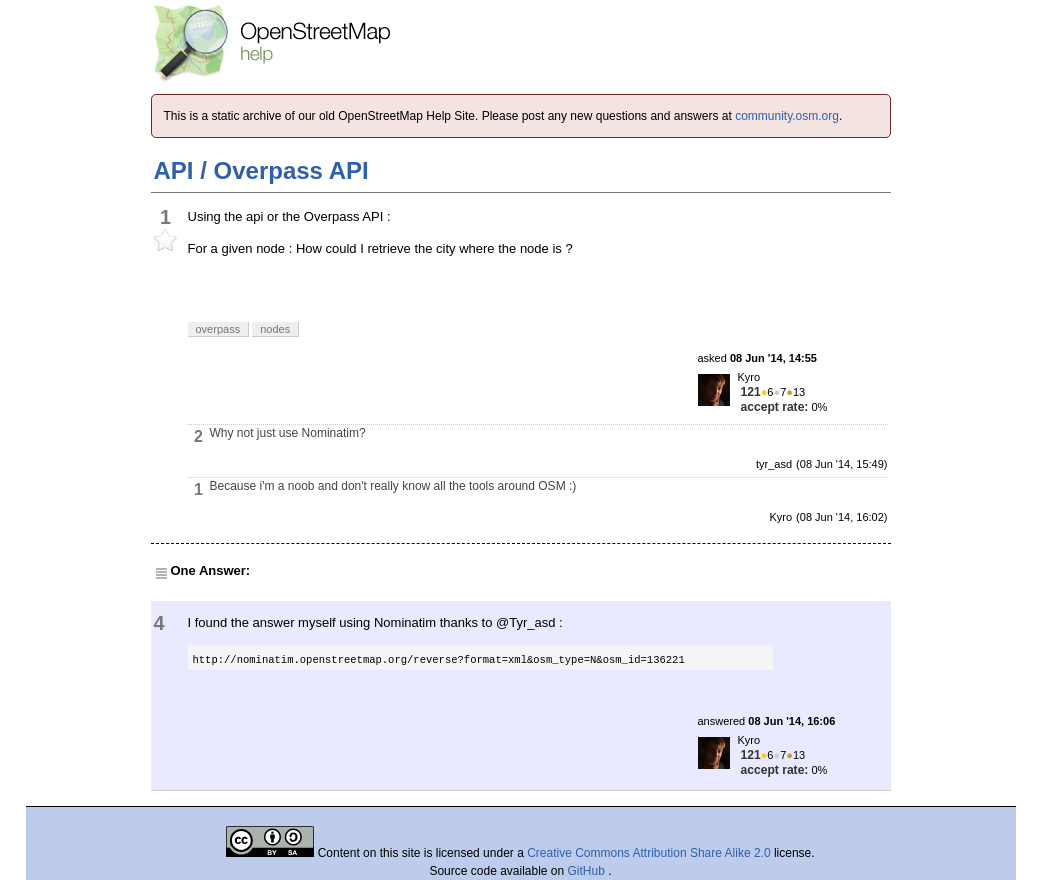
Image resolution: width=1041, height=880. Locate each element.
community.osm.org (787, 116)
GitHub (588, 871)
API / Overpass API (261, 170)
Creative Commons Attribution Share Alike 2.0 (648, 853)
